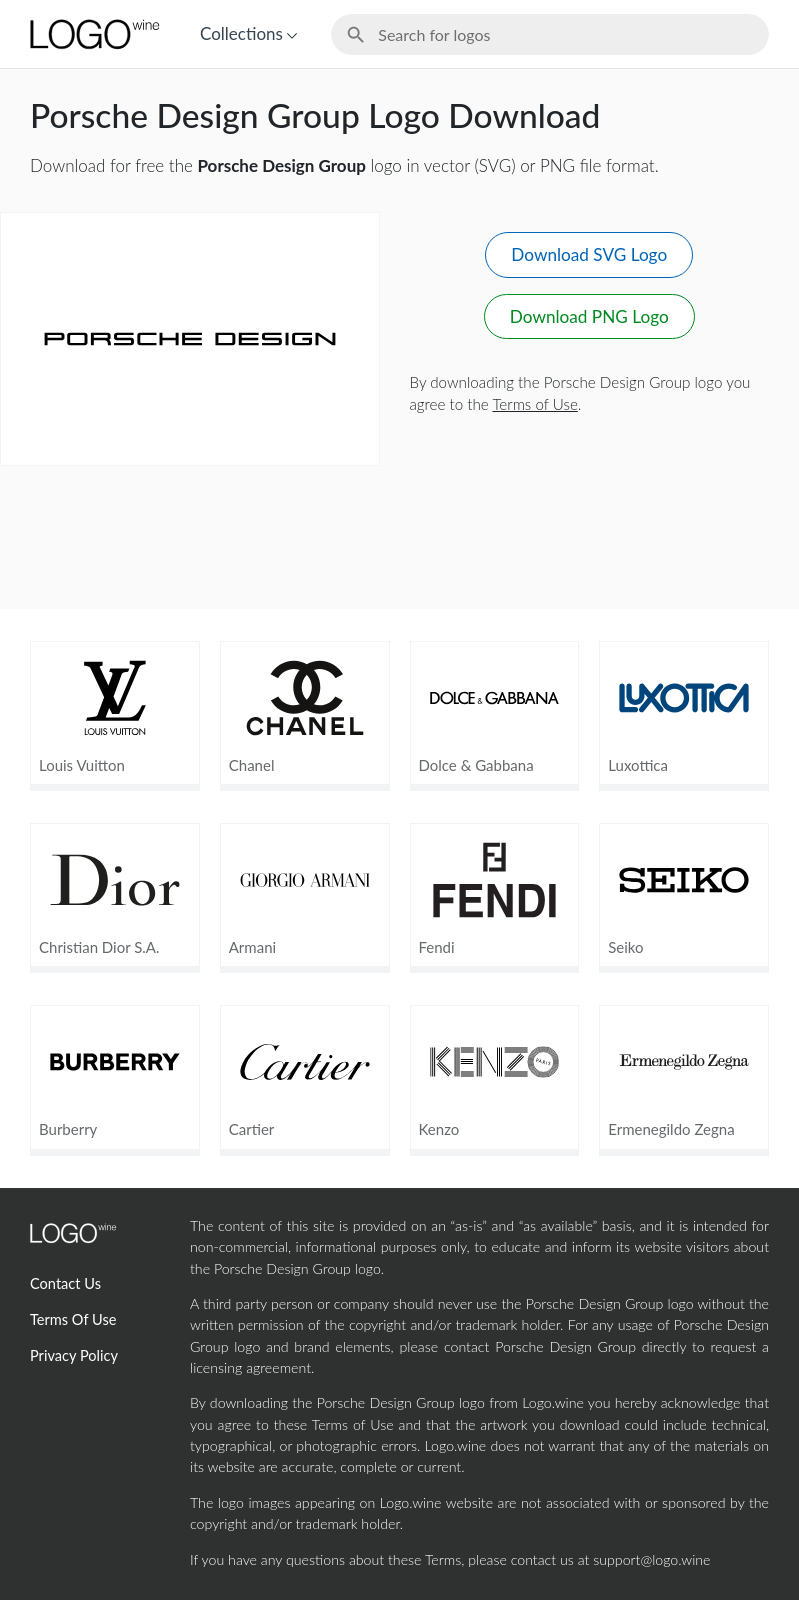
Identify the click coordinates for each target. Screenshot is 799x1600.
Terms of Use (534, 404)
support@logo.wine (651, 1559)
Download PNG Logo (589, 316)
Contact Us (65, 1283)
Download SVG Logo (589, 254)
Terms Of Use (73, 1319)
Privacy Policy (74, 1355)
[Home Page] (93, 34)
